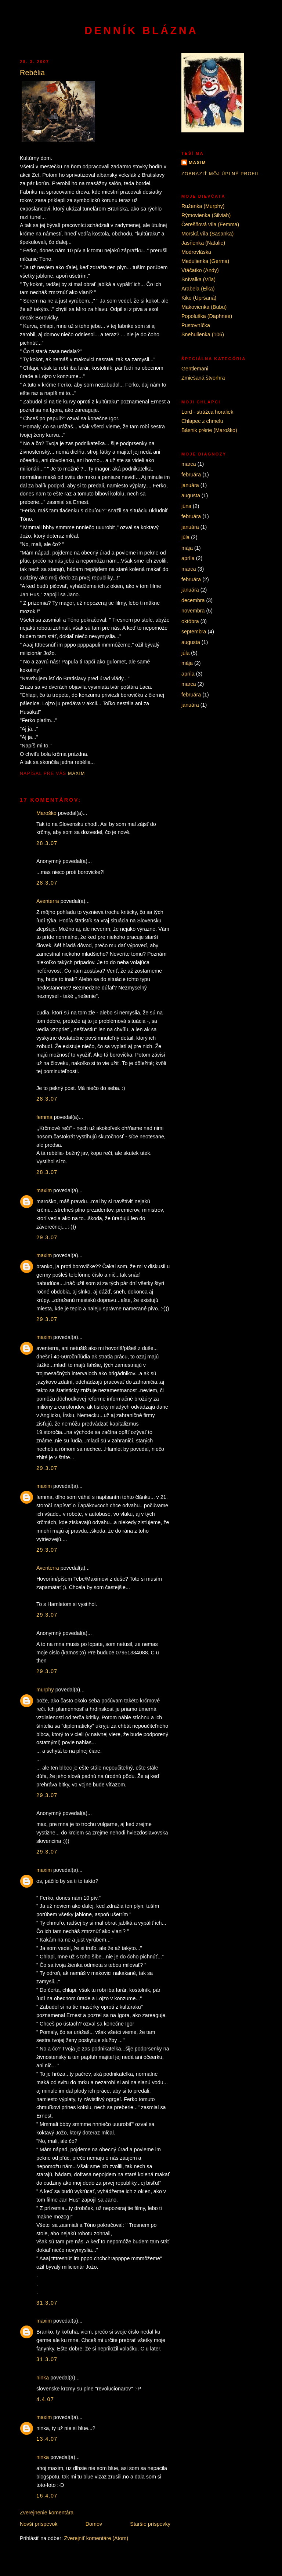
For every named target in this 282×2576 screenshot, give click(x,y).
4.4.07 (45, 2399)
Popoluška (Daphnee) (206, 316)
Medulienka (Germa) (205, 261)
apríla (188, 558)
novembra (193, 611)
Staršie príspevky (150, 2524)
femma (44, 1117)
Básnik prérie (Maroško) (209, 430)
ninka (42, 2378)
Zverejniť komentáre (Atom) (96, 2538)
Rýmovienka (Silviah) (206, 215)
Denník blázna (141, 30)
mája (187, 548)
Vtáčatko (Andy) (200, 270)
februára (191, 474)
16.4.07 (47, 2496)
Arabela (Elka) (198, 289)
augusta (190, 495)
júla (185, 537)
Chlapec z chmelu (202, 421)
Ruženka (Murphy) (203, 206)
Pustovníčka (195, 325)
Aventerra (47, 901)
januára (190, 485)
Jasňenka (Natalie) (203, 243)
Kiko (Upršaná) (198, 298)
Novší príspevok (39, 2524)
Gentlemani (194, 369)
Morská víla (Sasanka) (207, 234)
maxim (44, 1190)
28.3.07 (47, 843)
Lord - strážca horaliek (207, 412)
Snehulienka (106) (202, 334)
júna (186, 506)
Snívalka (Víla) (198, 279)
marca (188, 464)
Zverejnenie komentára (46, 2512)
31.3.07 (47, 2303)
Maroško (46, 813)
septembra (193, 631)
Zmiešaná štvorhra (203, 378)
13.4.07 (47, 2439)
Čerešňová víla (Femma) (210, 224)
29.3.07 (47, 1237)
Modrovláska (196, 252)
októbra (190, 621)
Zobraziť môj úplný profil (220, 173)
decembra (193, 600)
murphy (45, 1690)
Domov (94, 2524)
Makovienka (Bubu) (204, 307)
